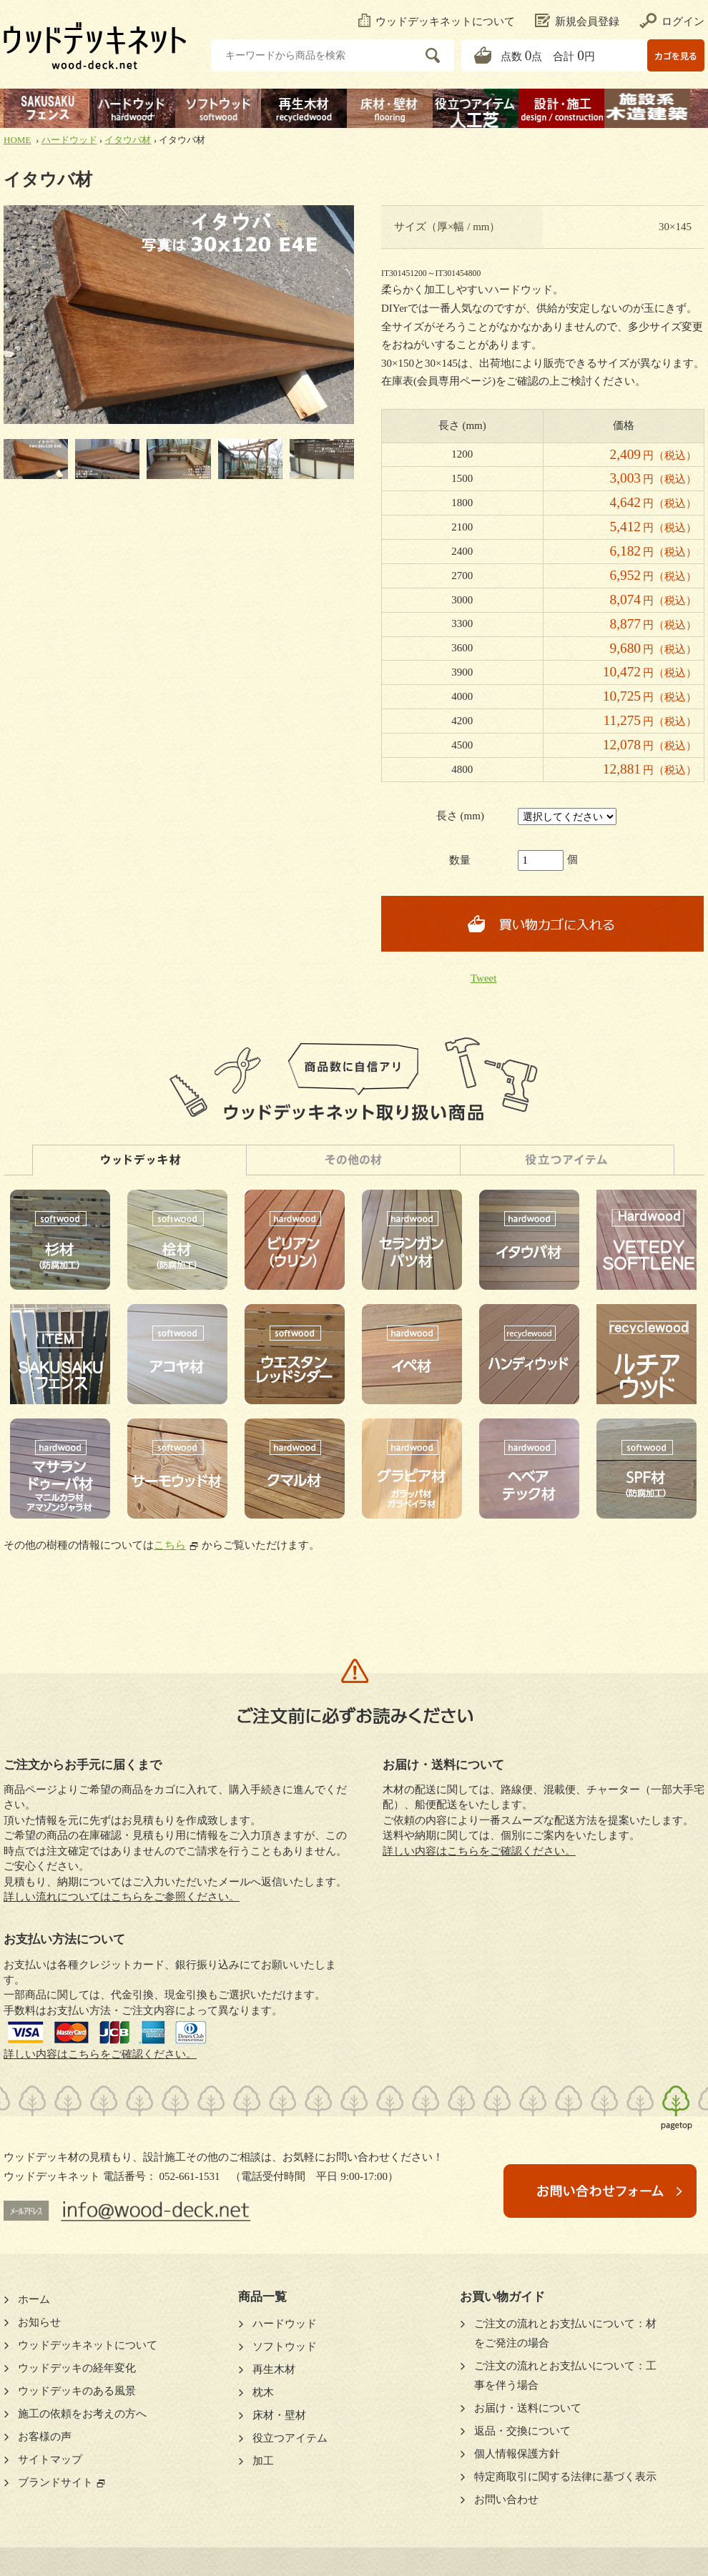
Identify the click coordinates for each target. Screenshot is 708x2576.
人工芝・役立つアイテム (567, 1160)
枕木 (263, 2392)
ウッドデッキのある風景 (77, 2391)
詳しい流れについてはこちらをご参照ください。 (122, 1897)
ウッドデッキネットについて (436, 21)
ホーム (34, 2299)
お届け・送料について (527, 2408)
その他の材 (353, 1160)
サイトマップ (50, 2459)
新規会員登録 (577, 21)
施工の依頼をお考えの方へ (82, 2413)
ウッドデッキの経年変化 (77, 2368)
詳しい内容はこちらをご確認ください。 (100, 2054)
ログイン (671, 21)
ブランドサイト (55, 2482)
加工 (263, 2461)
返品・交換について (522, 2431)
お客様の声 (45, 2436)
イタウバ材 (127, 139)
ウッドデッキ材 (139, 1160)
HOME (17, 139)
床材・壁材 (279, 2415)
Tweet (483, 978)
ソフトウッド (284, 2346)
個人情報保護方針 (517, 2453)
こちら (170, 1545)
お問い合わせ (506, 2499)
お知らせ (39, 2322)
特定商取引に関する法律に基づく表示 (565, 2476)
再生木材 (273, 2369)
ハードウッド (69, 139)
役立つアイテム (290, 2438)
